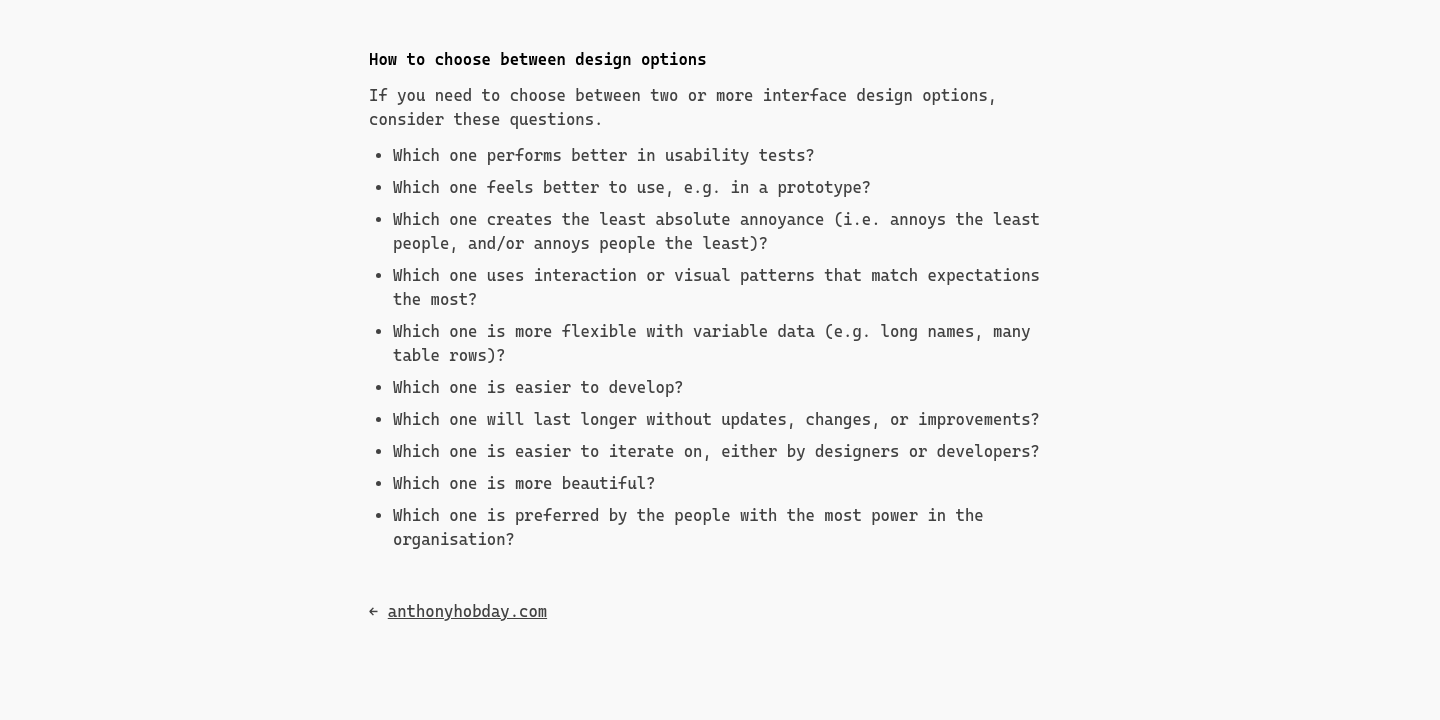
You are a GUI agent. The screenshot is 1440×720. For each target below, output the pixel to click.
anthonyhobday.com (467, 611)
